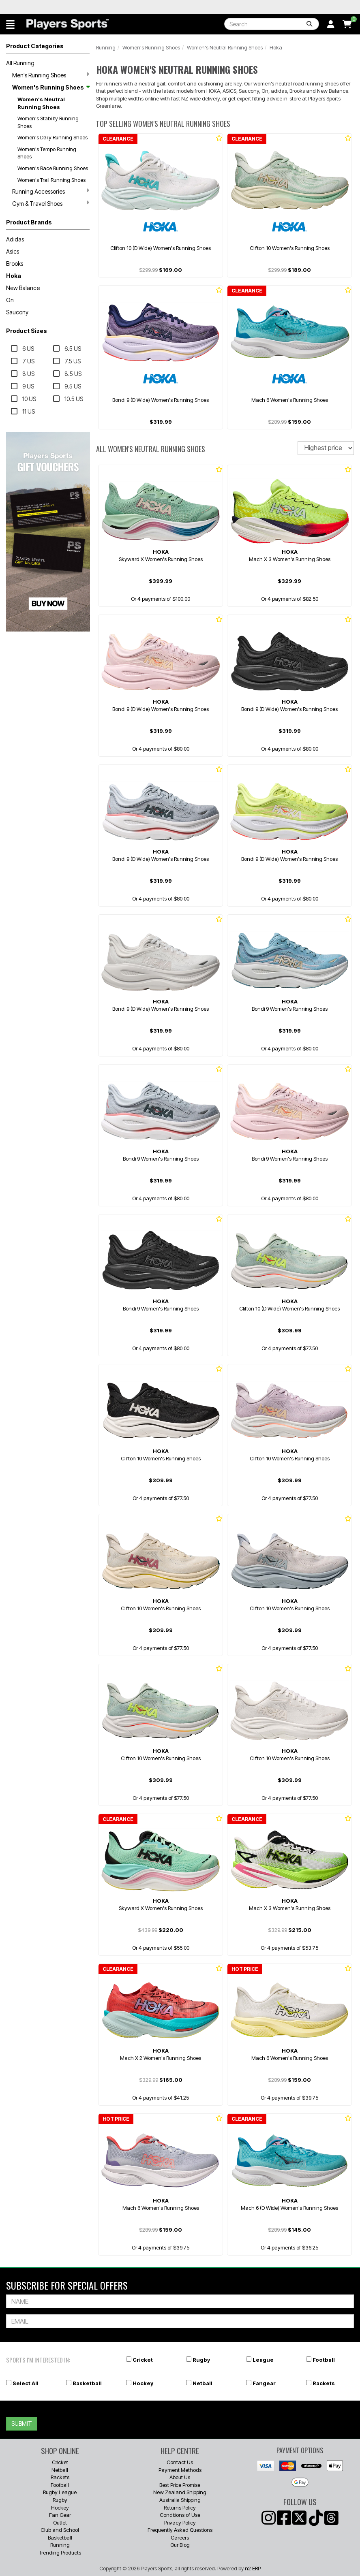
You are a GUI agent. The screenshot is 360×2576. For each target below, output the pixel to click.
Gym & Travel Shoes (50, 203)
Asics (12, 251)
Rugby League (60, 2492)
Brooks (14, 263)
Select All (26, 2383)
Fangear (264, 2383)
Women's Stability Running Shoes (48, 122)
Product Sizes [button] (26, 330)
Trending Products (60, 2552)
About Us (179, 2477)
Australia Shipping (180, 2500)
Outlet (60, 2522)
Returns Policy (180, 2507)
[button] (10, 24)
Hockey (143, 2383)
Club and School (60, 2530)
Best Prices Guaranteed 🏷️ (65, 7)
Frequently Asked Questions (180, 2530)
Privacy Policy (180, 2522)
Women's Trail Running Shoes (51, 180)
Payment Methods (180, 2470)
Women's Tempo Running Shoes (46, 153)
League (263, 2359)
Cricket (143, 2359)
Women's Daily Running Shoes (52, 137)
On (10, 300)
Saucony (17, 312)
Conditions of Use (180, 2515)
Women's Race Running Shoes (52, 168)
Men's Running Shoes (50, 75)
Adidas (15, 239)
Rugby (201, 2359)
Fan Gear (60, 2515)
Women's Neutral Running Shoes (41, 103)
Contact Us (180, 2462)
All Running (20, 63)
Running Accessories (50, 191)
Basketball (87, 2383)
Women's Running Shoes (50, 87)
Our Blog (180, 2545)
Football (324, 2359)
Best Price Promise (179, 2485)
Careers (180, 2537)
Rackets (324, 2383)
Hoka (13, 275)
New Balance (23, 287)
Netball (202, 2383)
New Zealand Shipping (179, 2492)
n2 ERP (253, 2568)
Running (106, 47)
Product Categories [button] (35, 46)
